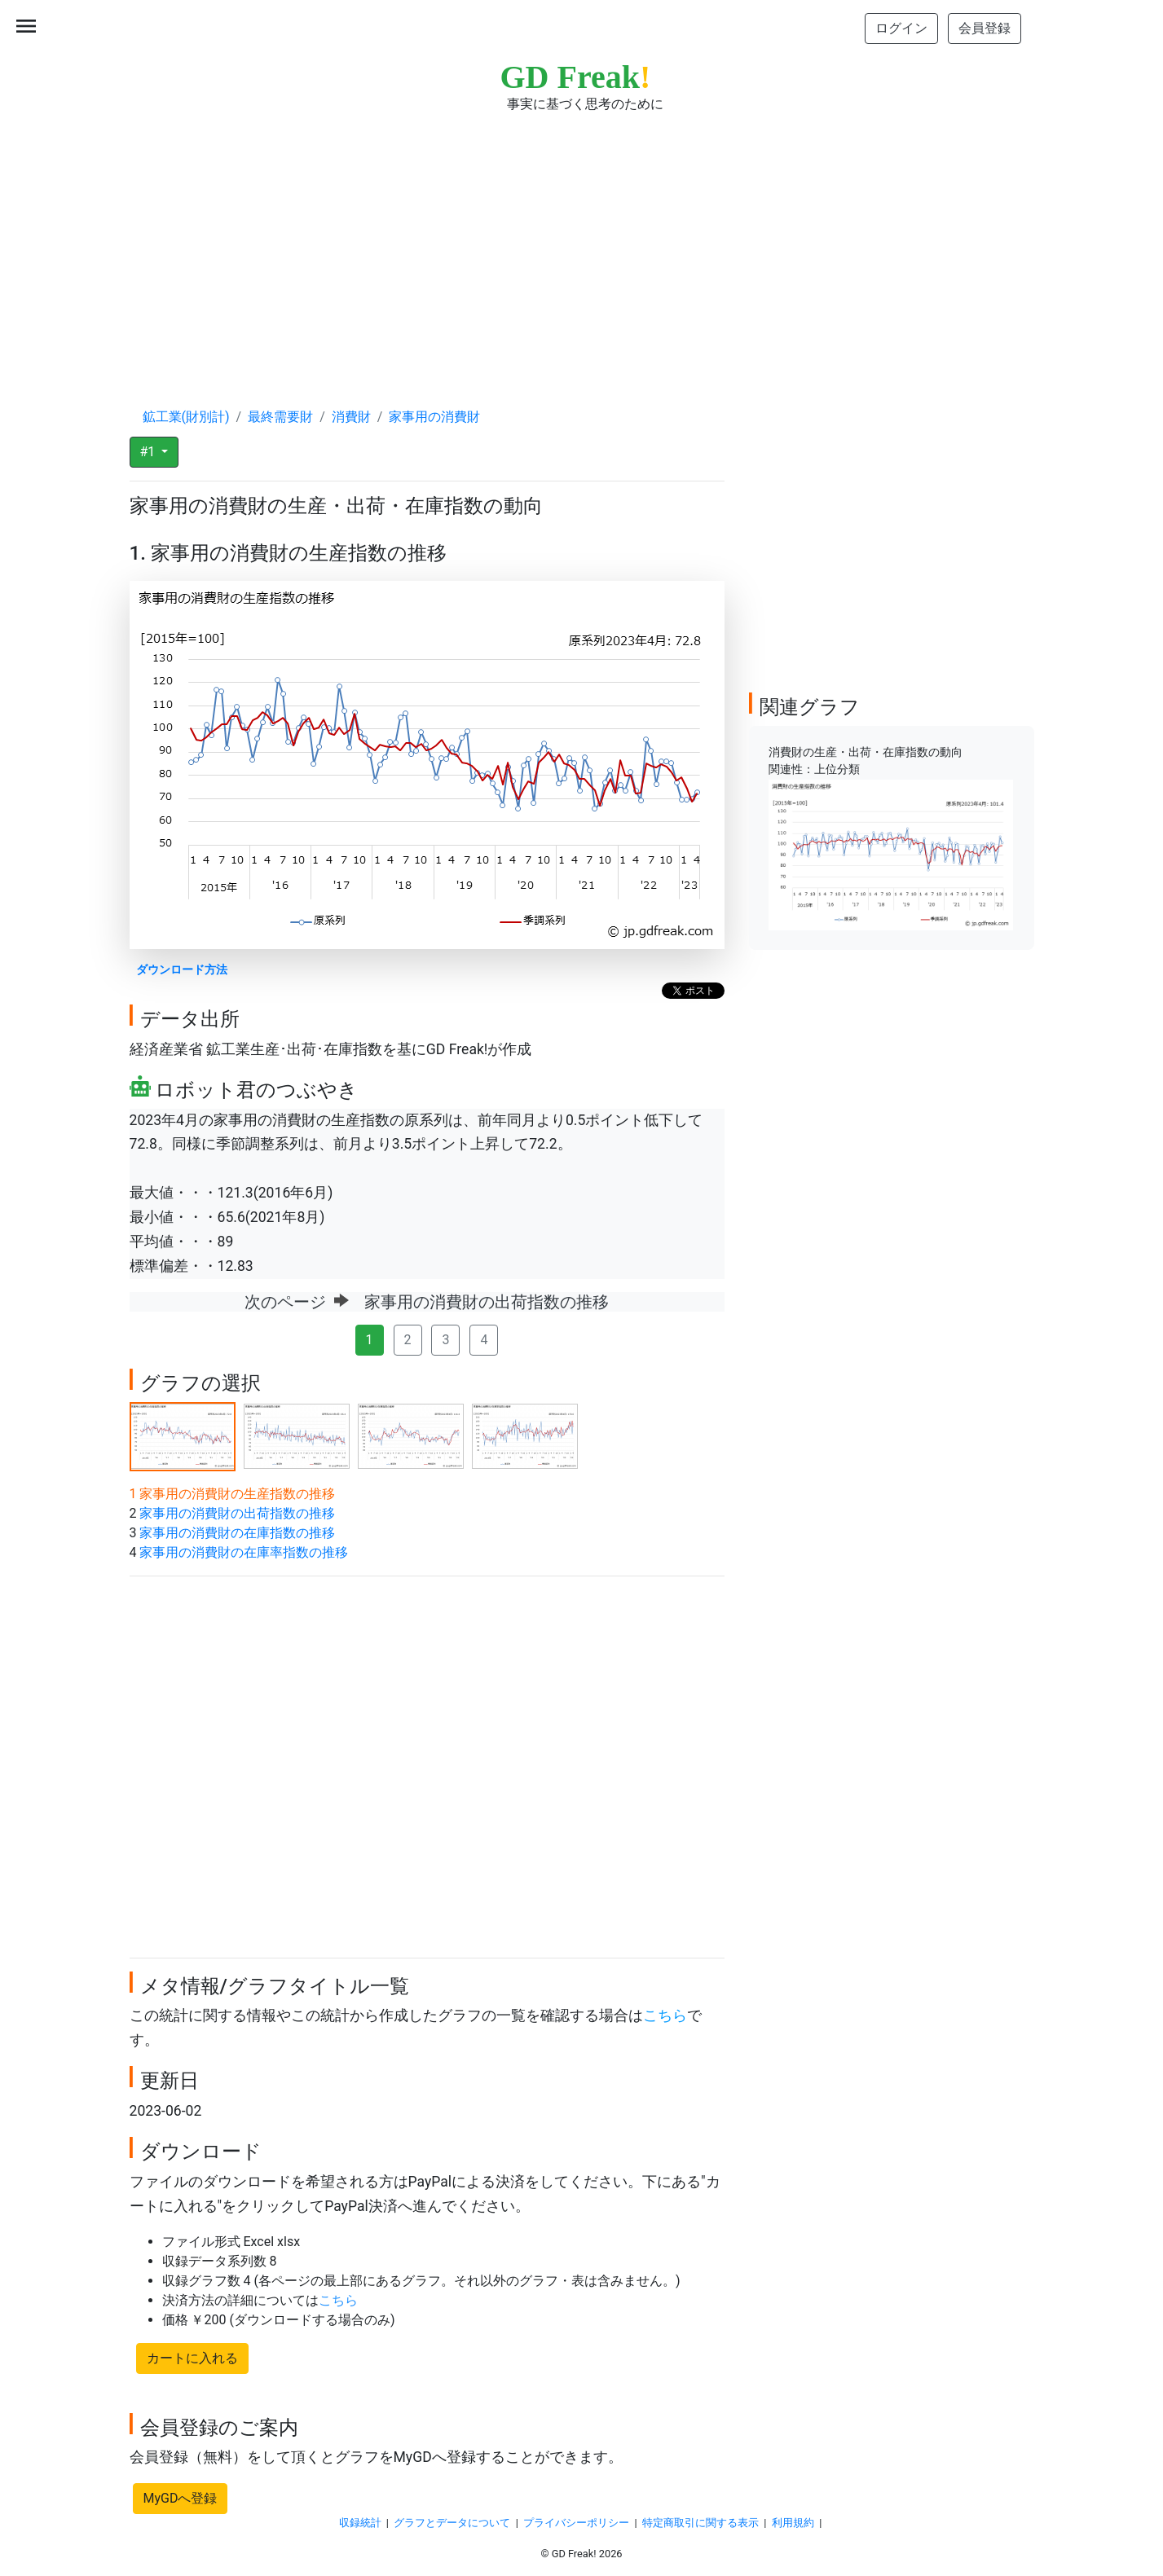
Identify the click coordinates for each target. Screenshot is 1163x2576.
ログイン (901, 28)
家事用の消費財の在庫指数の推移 (237, 1533)
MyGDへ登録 (180, 2498)
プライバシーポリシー (576, 2523)
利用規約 (793, 2523)
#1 (149, 451)
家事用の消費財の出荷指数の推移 (237, 1513)
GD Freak (575, 77)
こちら (665, 2015)
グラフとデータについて (452, 2523)
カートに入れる (192, 2358)
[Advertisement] (582, 244)
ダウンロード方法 (181, 970)
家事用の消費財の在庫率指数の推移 (243, 1552)
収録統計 (360, 2523)
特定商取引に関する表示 (700, 2523)
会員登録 (984, 28)
